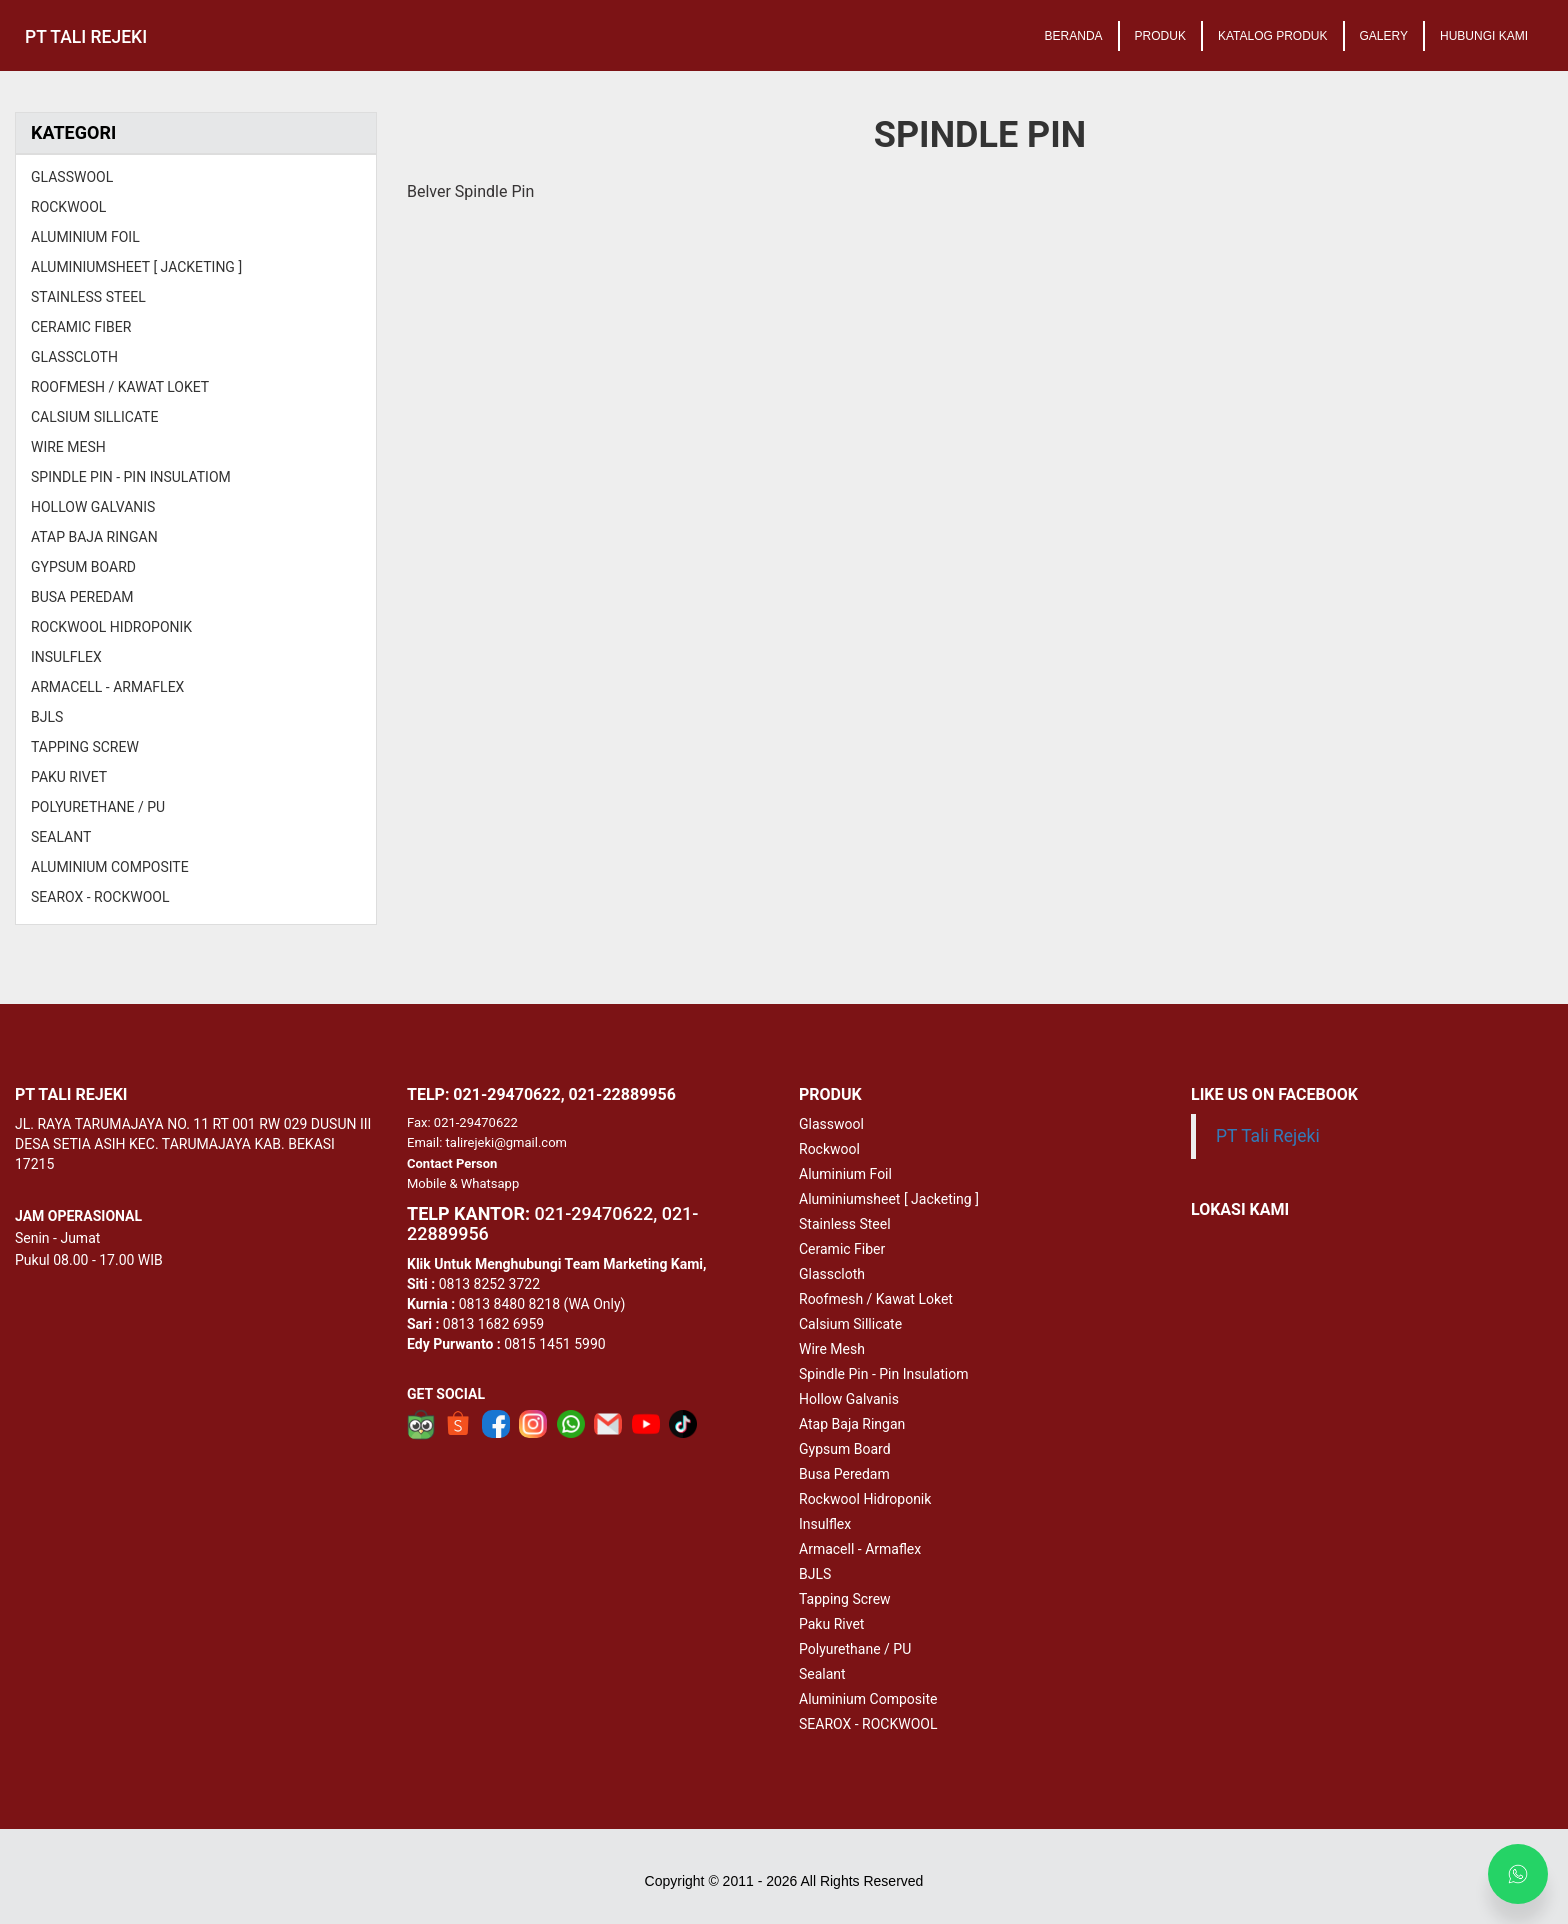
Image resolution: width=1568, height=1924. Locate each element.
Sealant (822, 1674)
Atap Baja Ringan (852, 1424)
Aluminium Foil (845, 1174)
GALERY (1384, 36)
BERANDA (1074, 36)
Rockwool (829, 1149)
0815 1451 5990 (554, 1344)
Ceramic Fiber (842, 1249)
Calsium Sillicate (850, 1324)
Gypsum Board (845, 1449)
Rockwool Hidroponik (865, 1499)
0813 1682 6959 (493, 1324)
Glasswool (831, 1124)
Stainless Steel (845, 1224)
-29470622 (593, 1213)
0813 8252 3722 (489, 1284)
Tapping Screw (845, 1599)
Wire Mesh (832, 1349)
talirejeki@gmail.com (506, 1142)
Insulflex (825, 1524)
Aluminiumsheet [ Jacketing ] (889, 1199)
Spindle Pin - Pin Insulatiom (883, 1374)
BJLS (815, 1574)
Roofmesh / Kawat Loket (876, 1299)
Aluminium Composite (868, 1699)
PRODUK (1160, 36)
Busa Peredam (844, 1474)
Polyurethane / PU (855, 1649)
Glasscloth (832, 1274)
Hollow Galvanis (849, 1399)
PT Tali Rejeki (1268, 1136)
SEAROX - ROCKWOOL (868, 1724)
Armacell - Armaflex (860, 1549)
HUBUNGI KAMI (1484, 36)
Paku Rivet (831, 1624)
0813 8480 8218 (509, 1304)
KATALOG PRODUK (1273, 36)
